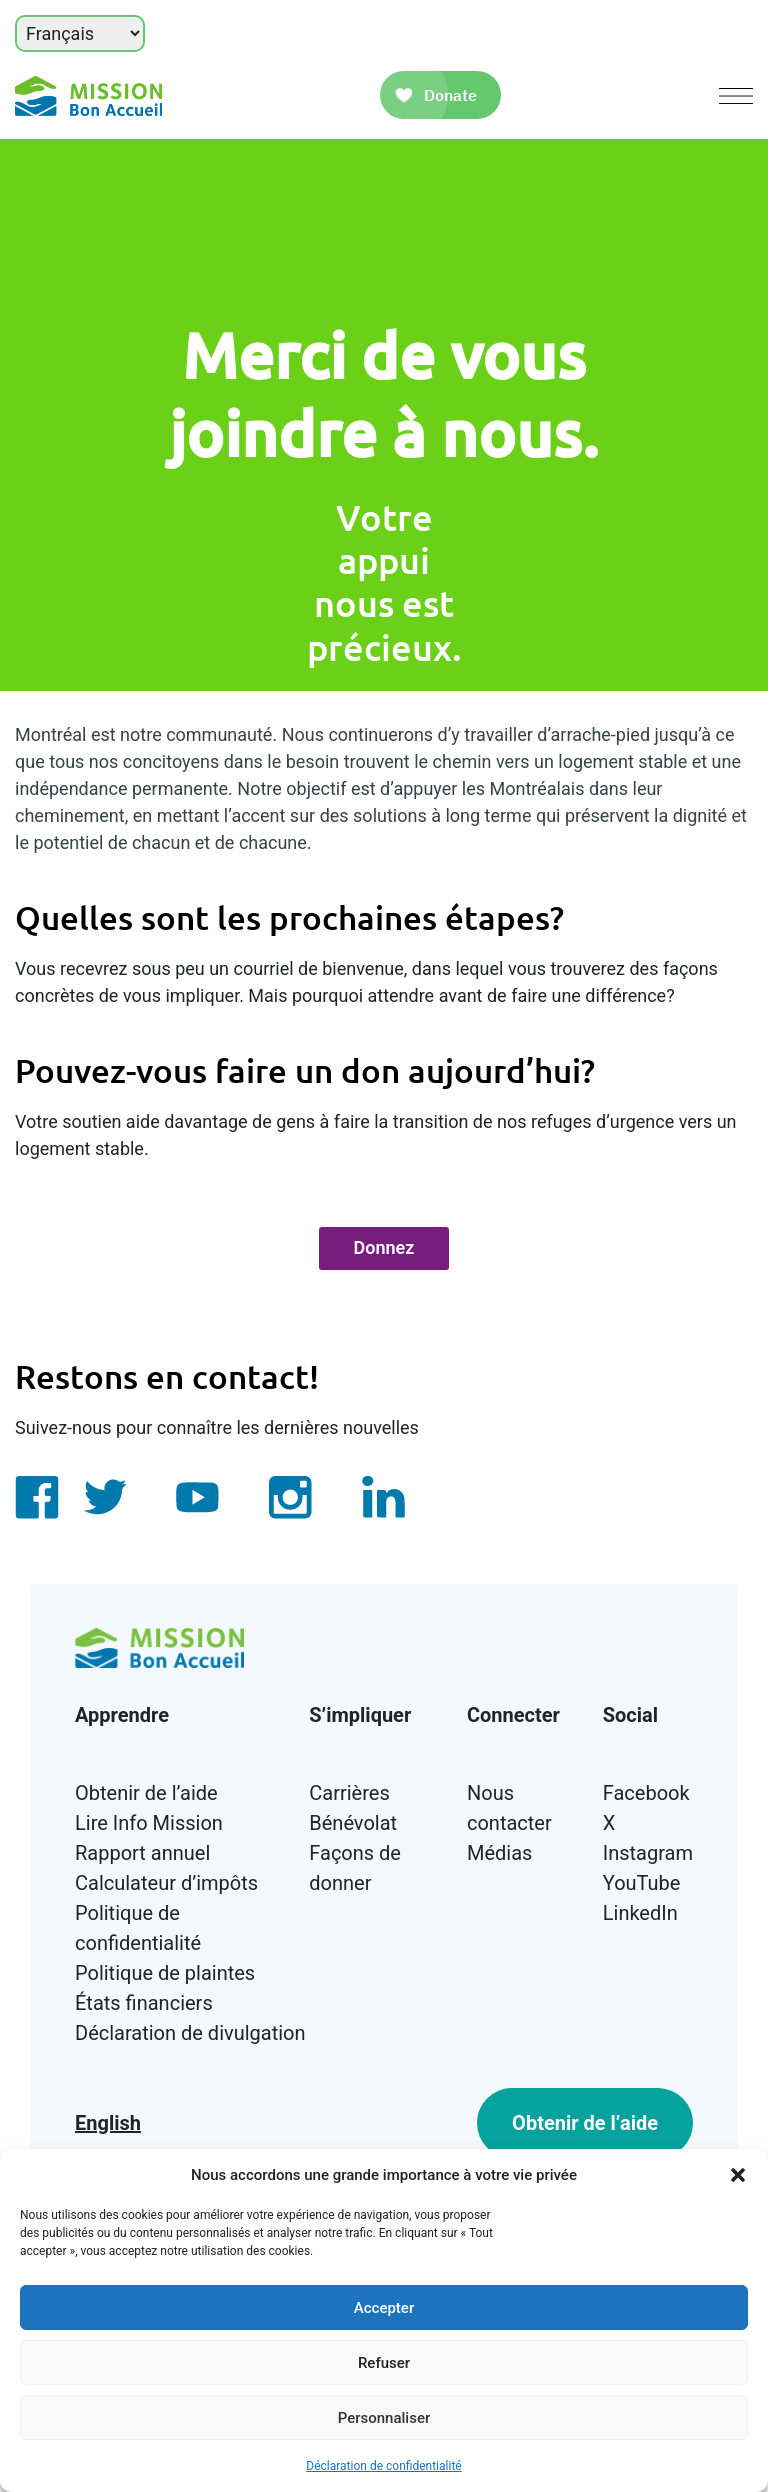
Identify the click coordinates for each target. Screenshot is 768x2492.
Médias (499, 1853)
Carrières (349, 1793)
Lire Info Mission (149, 1823)
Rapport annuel (142, 1853)
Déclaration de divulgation (190, 2033)
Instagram (648, 1853)
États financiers (144, 2003)
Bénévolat (353, 1823)
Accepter (384, 2308)
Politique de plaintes (165, 1973)
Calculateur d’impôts (166, 1883)
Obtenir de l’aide (146, 1793)
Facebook (646, 1793)
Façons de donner (355, 1868)
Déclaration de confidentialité (383, 2466)
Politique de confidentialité (138, 1928)
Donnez (384, 1247)
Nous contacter (509, 1808)
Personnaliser (384, 2418)
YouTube (642, 1883)
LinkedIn (640, 1913)
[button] (738, 2175)
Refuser (384, 2363)
